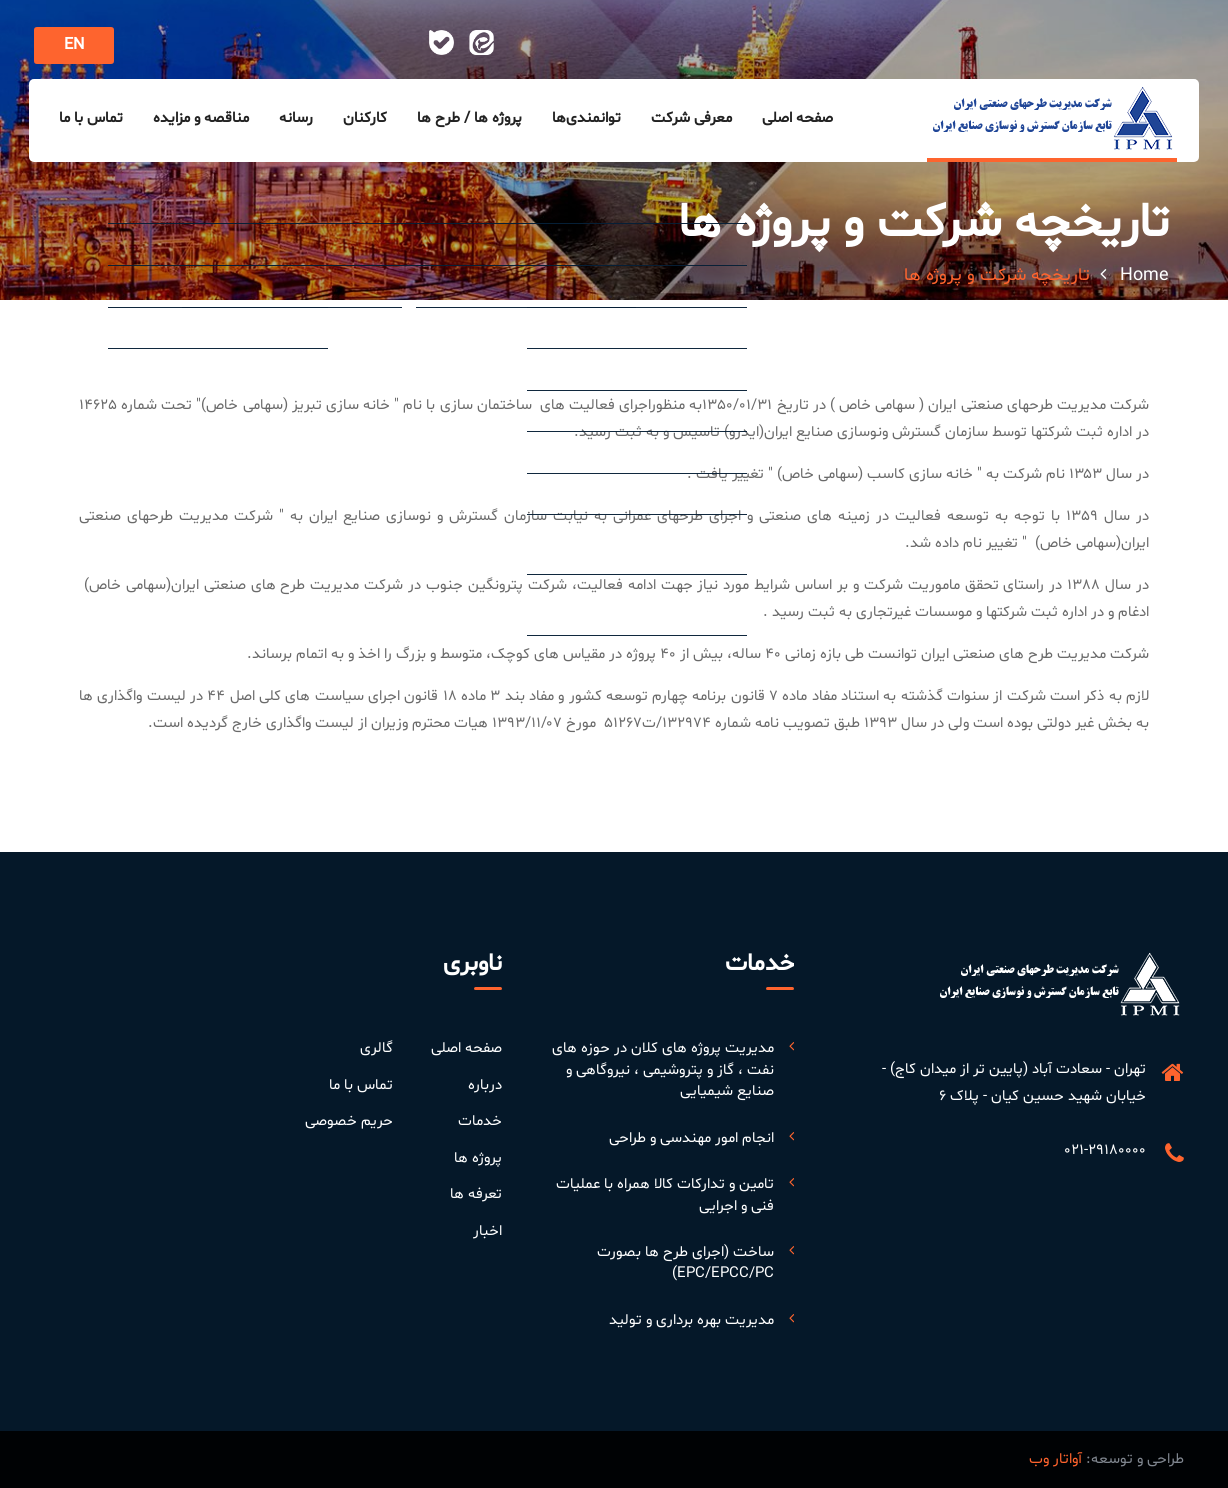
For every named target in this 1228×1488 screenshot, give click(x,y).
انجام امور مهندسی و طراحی (691, 1138)
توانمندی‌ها (586, 118)
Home (1144, 275)
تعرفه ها (476, 1194)
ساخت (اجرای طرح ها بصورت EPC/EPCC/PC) (685, 1263)
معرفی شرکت (691, 118)
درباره (485, 1085)
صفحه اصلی (797, 118)
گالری (376, 1048)
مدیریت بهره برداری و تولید (691, 1320)
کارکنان (365, 118)
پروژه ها (478, 1158)
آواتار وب (1055, 1459)
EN (74, 45)
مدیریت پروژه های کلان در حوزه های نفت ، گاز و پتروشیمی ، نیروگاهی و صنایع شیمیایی (663, 1070)
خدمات (480, 1121)
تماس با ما (91, 118)
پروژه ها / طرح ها (469, 118)
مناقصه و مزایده (201, 118)
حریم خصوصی (349, 1121)
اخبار (487, 1231)
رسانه (296, 118)
